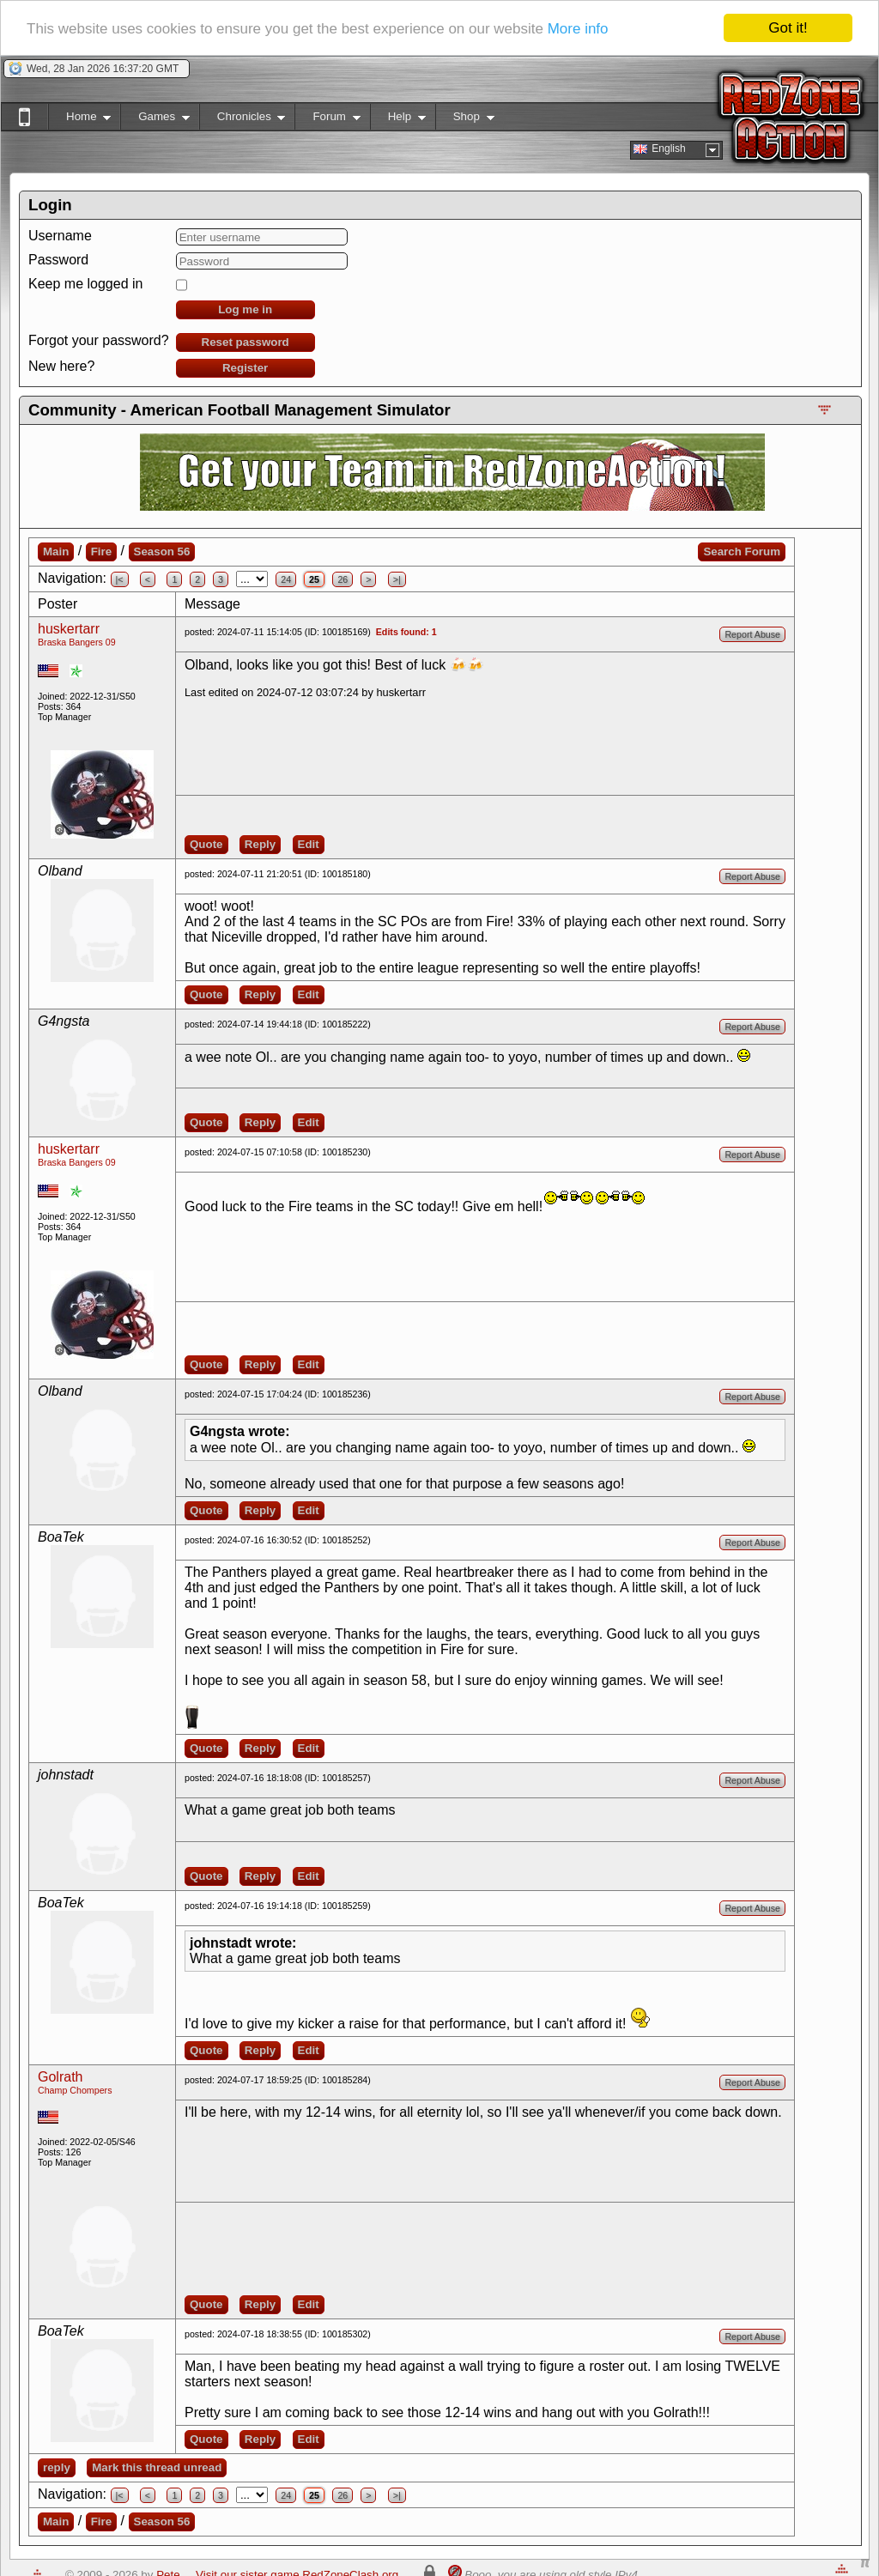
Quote (206, 844)
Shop (464, 120)
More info (578, 29)
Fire (101, 551)
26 (342, 579)
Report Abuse (752, 634)
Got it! (787, 28)
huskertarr (69, 628)
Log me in (245, 309)
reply (56, 2467)
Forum (327, 120)
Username (60, 235)
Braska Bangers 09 (77, 642)
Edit (308, 844)
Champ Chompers (75, 2090)
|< (120, 579)
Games (155, 120)
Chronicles (242, 120)
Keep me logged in (85, 283)
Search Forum (741, 551)
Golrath (60, 2077)
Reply (260, 844)
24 (286, 579)
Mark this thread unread (156, 2467)
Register (245, 367)
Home (79, 120)
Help (398, 120)
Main (56, 551)
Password (58, 259)
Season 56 (162, 551)
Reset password (245, 342)
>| (397, 579)
